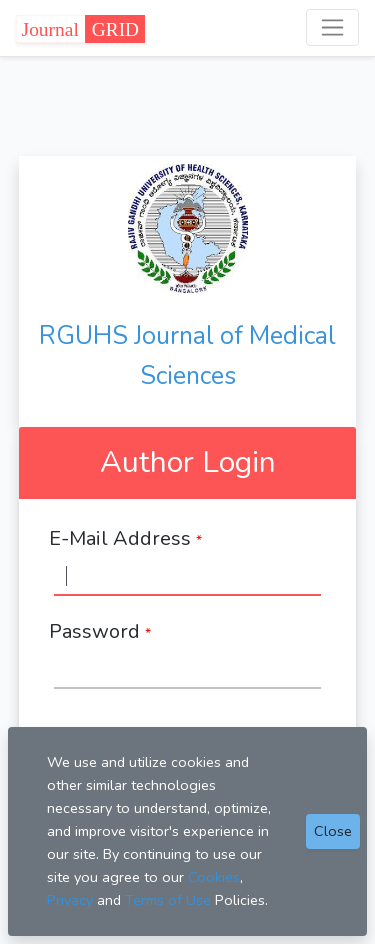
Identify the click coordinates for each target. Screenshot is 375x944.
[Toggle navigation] (332, 27)
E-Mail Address (125, 538)
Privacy (70, 900)
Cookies (214, 877)
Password (100, 631)
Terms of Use (168, 900)
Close (333, 831)
